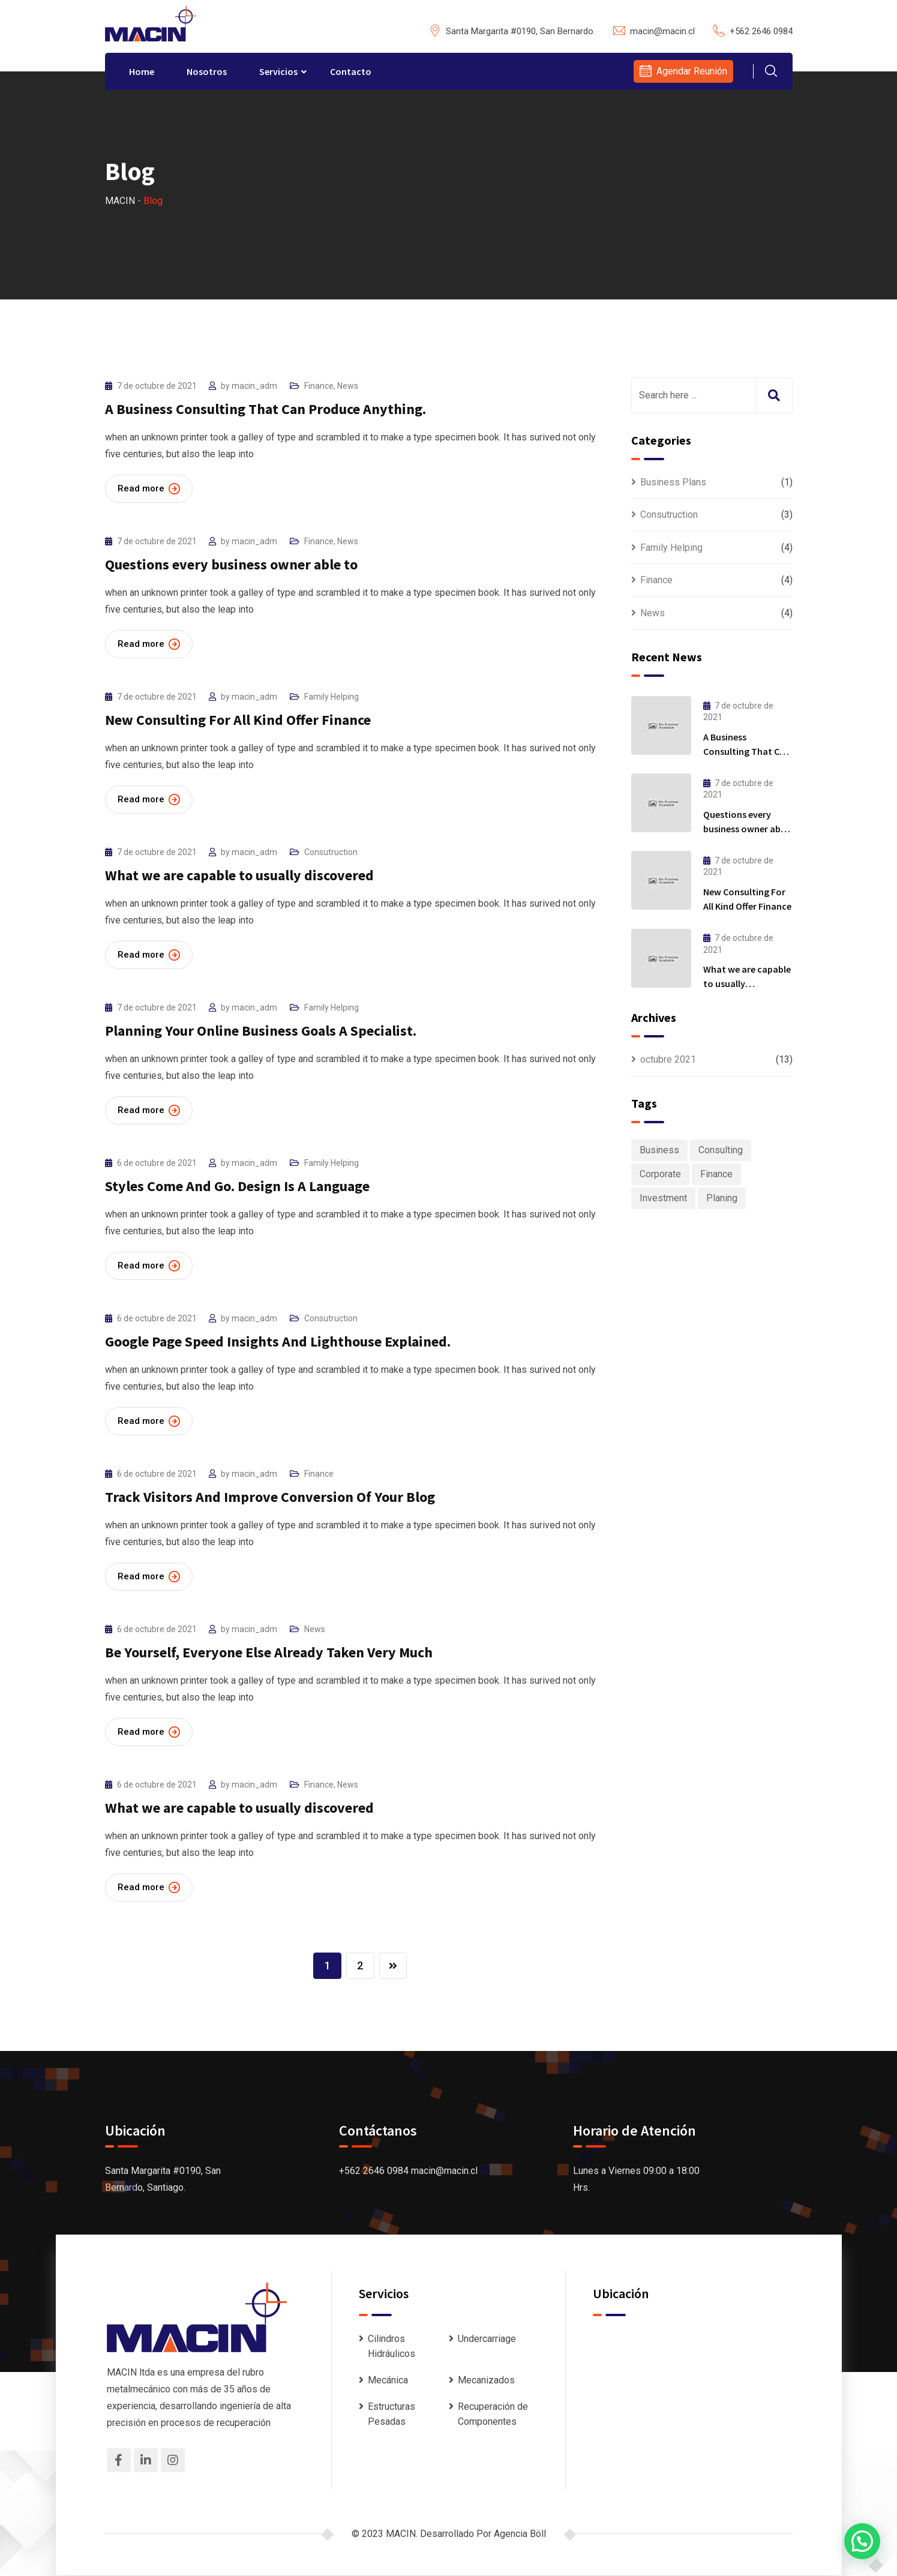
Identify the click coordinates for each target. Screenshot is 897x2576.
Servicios (278, 71)
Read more (149, 488)
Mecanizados (486, 2380)
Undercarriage (487, 2339)
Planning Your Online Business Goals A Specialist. (260, 1030)
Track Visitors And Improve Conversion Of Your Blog (270, 1497)
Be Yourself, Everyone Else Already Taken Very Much (269, 1652)
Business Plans (673, 482)
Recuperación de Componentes (493, 2414)
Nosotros (207, 71)
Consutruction (331, 852)
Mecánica (388, 2380)
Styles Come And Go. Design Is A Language (237, 1186)
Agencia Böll (520, 2534)
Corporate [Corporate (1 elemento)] (660, 1174)
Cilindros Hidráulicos (391, 2347)
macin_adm (254, 386)
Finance (319, 386)
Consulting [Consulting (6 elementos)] (720, 1150)
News (347, 386)
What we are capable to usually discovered (239, 875)
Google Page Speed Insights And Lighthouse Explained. (278, 1341)
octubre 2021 (668, 1059)
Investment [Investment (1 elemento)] (663, 1198)
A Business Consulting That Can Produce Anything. (265, 409)
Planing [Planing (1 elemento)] (721, 1198)
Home (141, 71)
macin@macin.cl (662, 31)
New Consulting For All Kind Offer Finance (238, 719)
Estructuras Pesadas (391, 2414)
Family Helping (331, 696)
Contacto (350, 71)
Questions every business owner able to (231, 564)
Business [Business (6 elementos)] (659, 1150)
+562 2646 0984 (761, 31)
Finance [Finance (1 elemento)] (716, 1174)
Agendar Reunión (691, 71)
